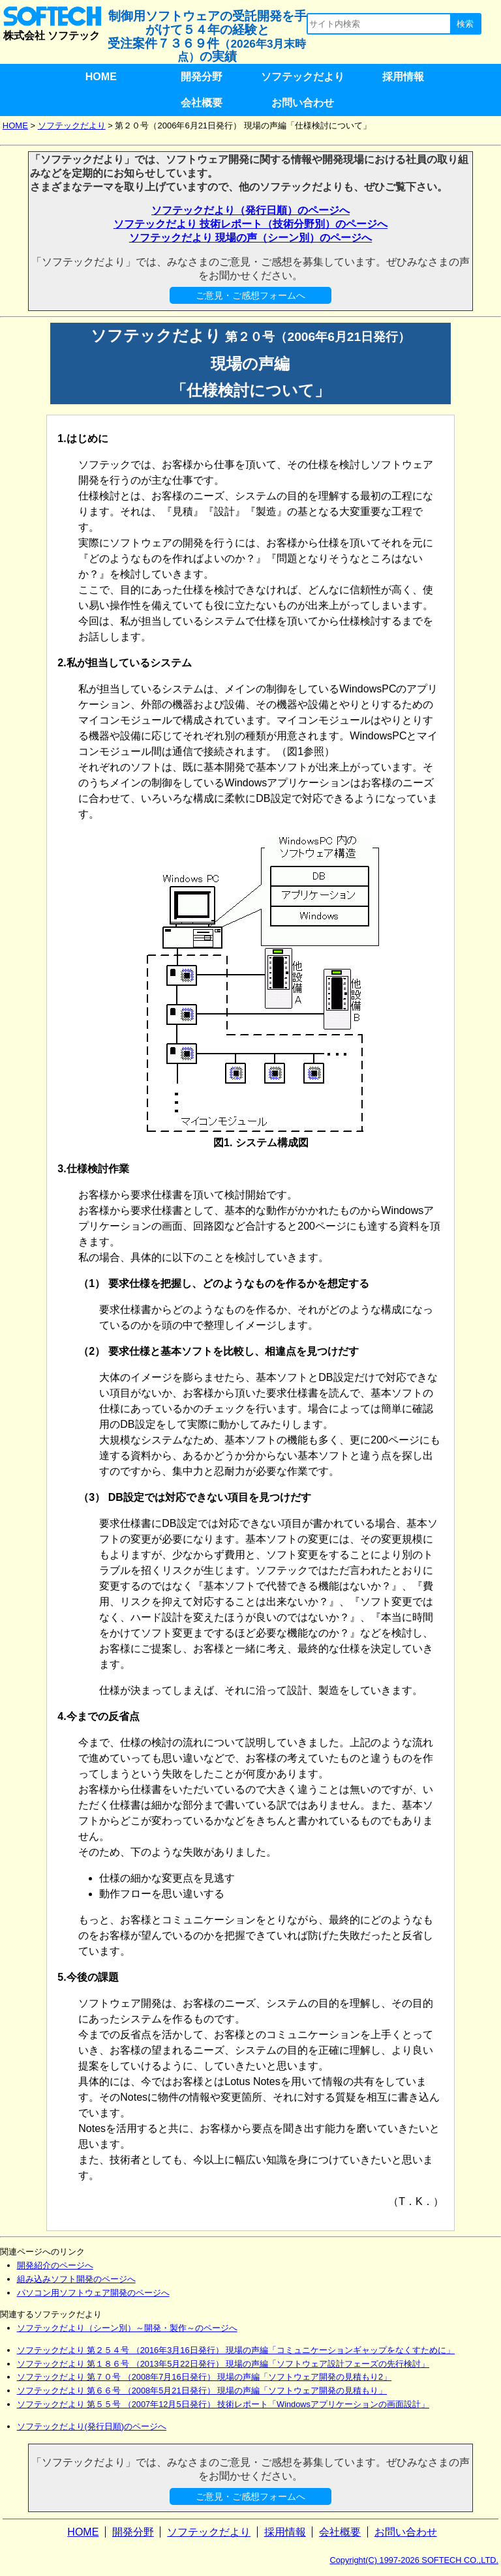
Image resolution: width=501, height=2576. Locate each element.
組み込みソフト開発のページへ (76, 2279)
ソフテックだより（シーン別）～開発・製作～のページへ (127, 2328)
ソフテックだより (302, 76)
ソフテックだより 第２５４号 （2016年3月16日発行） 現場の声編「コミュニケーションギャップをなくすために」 (236, 2350)
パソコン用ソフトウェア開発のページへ (93, 2293)
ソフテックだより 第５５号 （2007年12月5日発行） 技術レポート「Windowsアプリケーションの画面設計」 (223, 2404)
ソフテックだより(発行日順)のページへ (92, 2426)
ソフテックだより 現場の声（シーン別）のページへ (250, 237)
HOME (101, 76)
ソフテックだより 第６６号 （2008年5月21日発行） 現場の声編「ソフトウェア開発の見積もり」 (202, 2390)
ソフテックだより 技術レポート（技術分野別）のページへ (250, 223)
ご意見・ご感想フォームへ (250, 295)
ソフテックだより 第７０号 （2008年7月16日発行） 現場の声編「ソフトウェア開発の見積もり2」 (204, 2377)
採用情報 (403, 76)
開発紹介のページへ (55, 2265)
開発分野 (201, 76)
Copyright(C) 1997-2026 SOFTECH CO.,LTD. (414, 2560)
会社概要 (201, 102)
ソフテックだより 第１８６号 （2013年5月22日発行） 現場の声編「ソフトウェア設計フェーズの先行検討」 (223, 2364)
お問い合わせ (302, 102)
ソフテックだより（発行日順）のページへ (250, 210)
